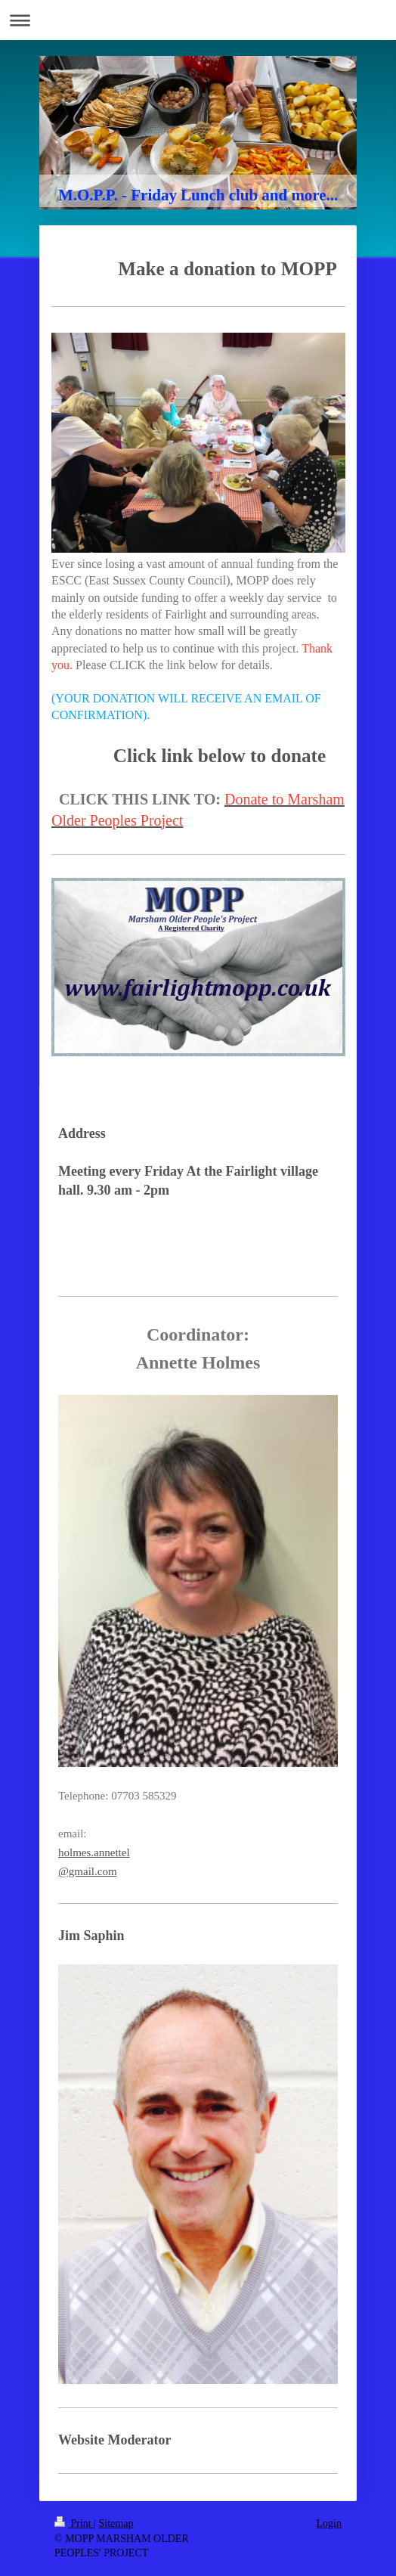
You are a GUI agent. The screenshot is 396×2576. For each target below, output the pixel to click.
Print (74, 2523)
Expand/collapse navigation (198, 20)
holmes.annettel (94, 1852)
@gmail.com (87, 1871)
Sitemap (116, 2523)
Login (329, 2523)
